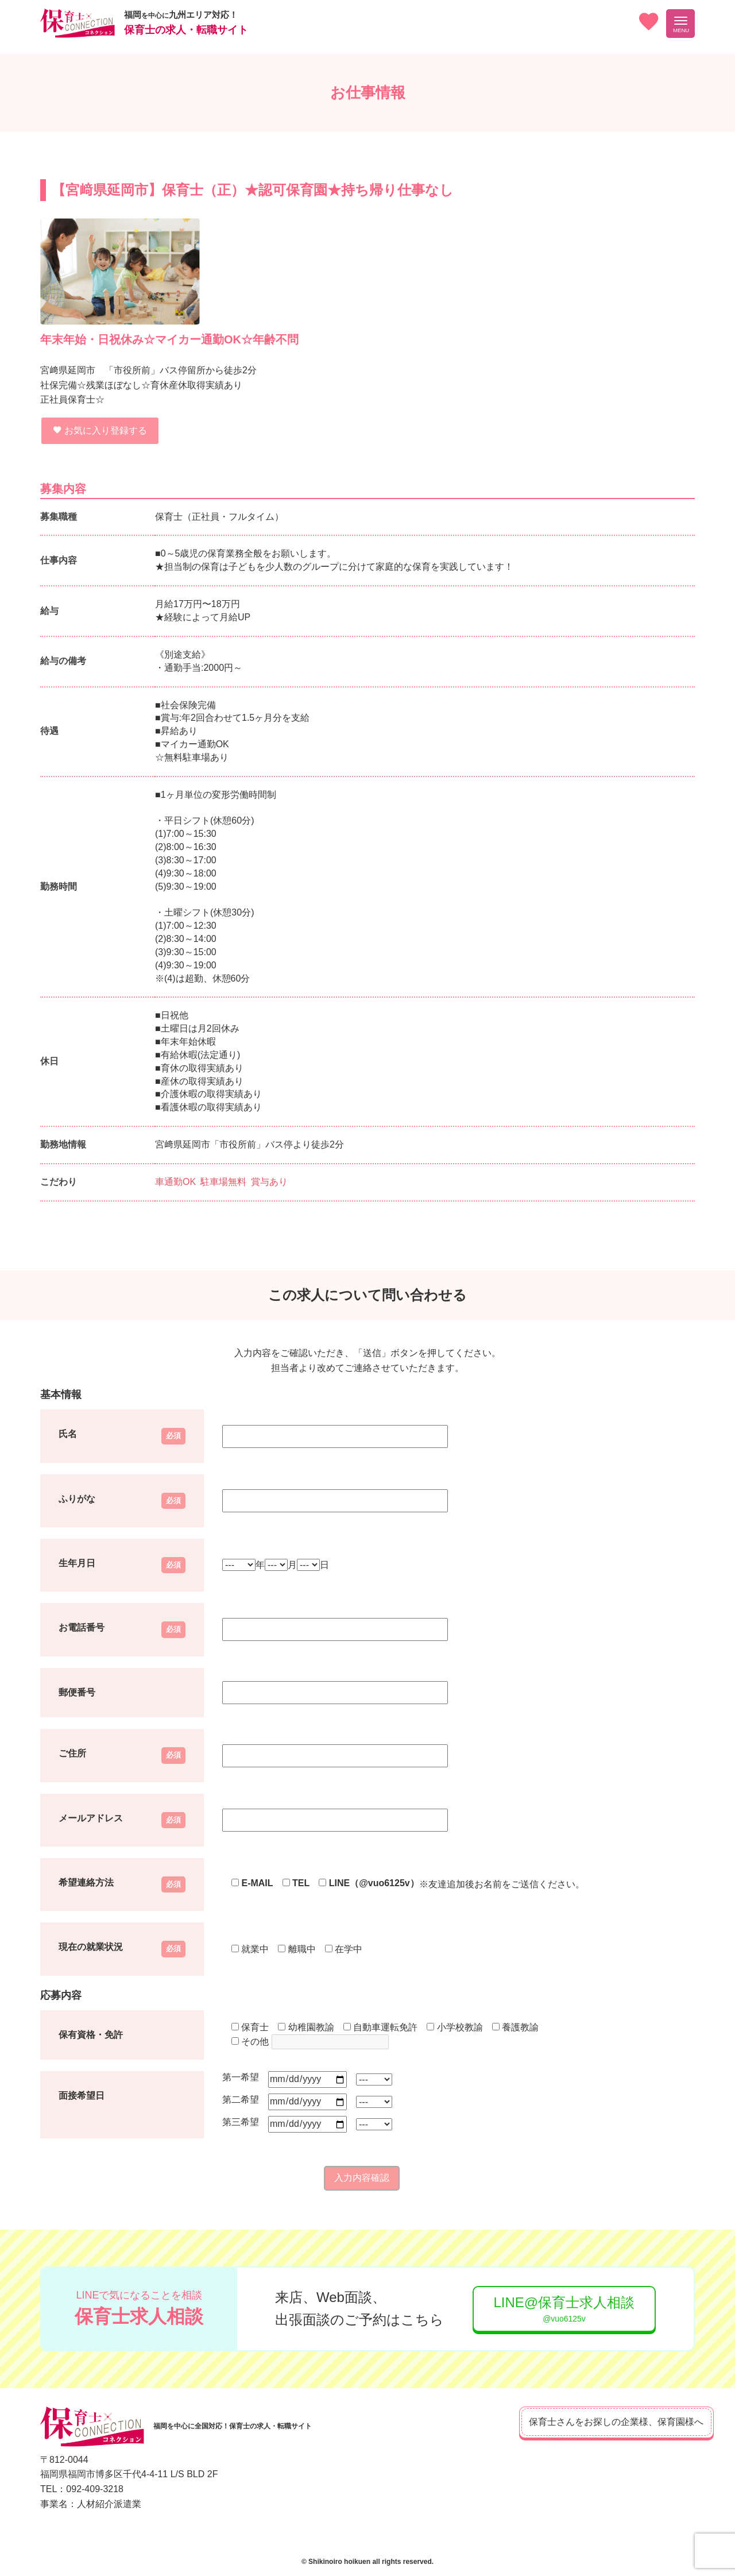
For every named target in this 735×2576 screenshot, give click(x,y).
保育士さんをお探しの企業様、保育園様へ (597, 2422)
